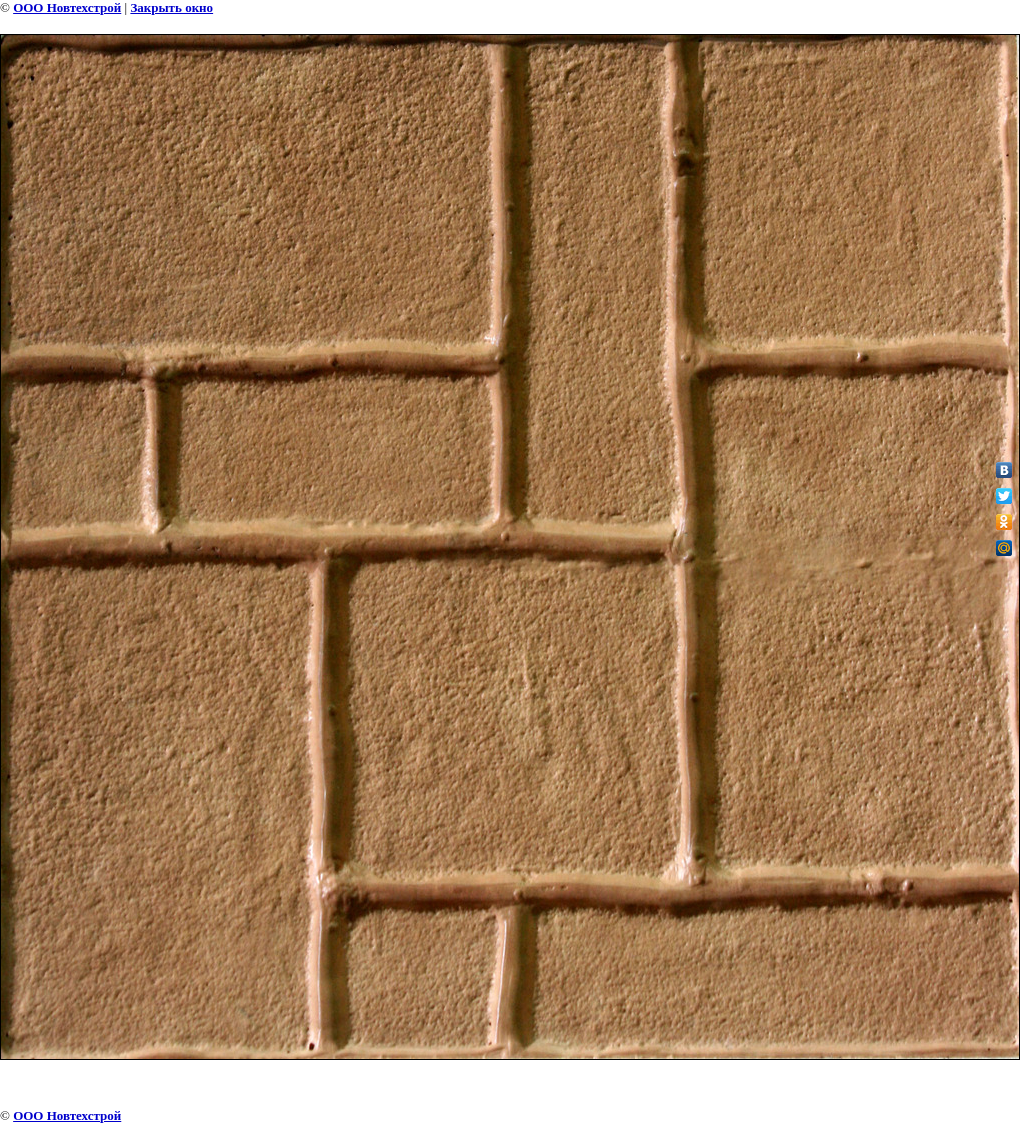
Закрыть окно (171, 7)
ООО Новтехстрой (67, 7)
